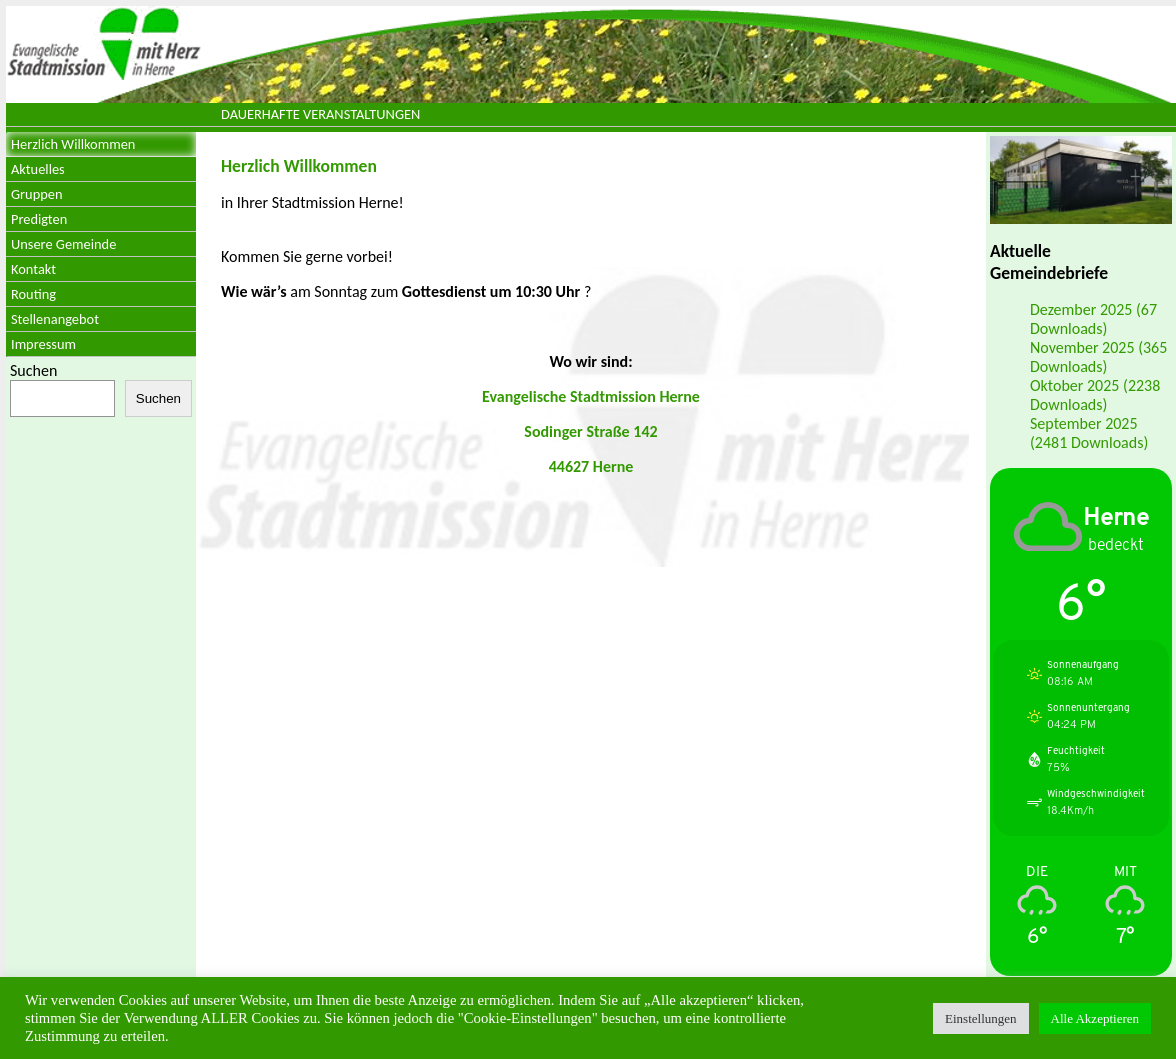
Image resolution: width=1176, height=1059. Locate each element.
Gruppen (37, 194)
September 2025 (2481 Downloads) (1089, 433)
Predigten (39, 219)
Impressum (43, 344)
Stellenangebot (55, 319)
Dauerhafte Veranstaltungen (320, 114)
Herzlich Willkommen (73, 144)
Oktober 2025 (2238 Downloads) (1095, 395)
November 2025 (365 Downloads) (1098, 357)
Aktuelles (38, 169)
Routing (33, 294)
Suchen (33, 370)
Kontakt (33, 269)
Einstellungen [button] (981, 1018)
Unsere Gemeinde (63, 244)
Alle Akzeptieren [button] (1095, 1018)
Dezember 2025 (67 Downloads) (1093, 319)
